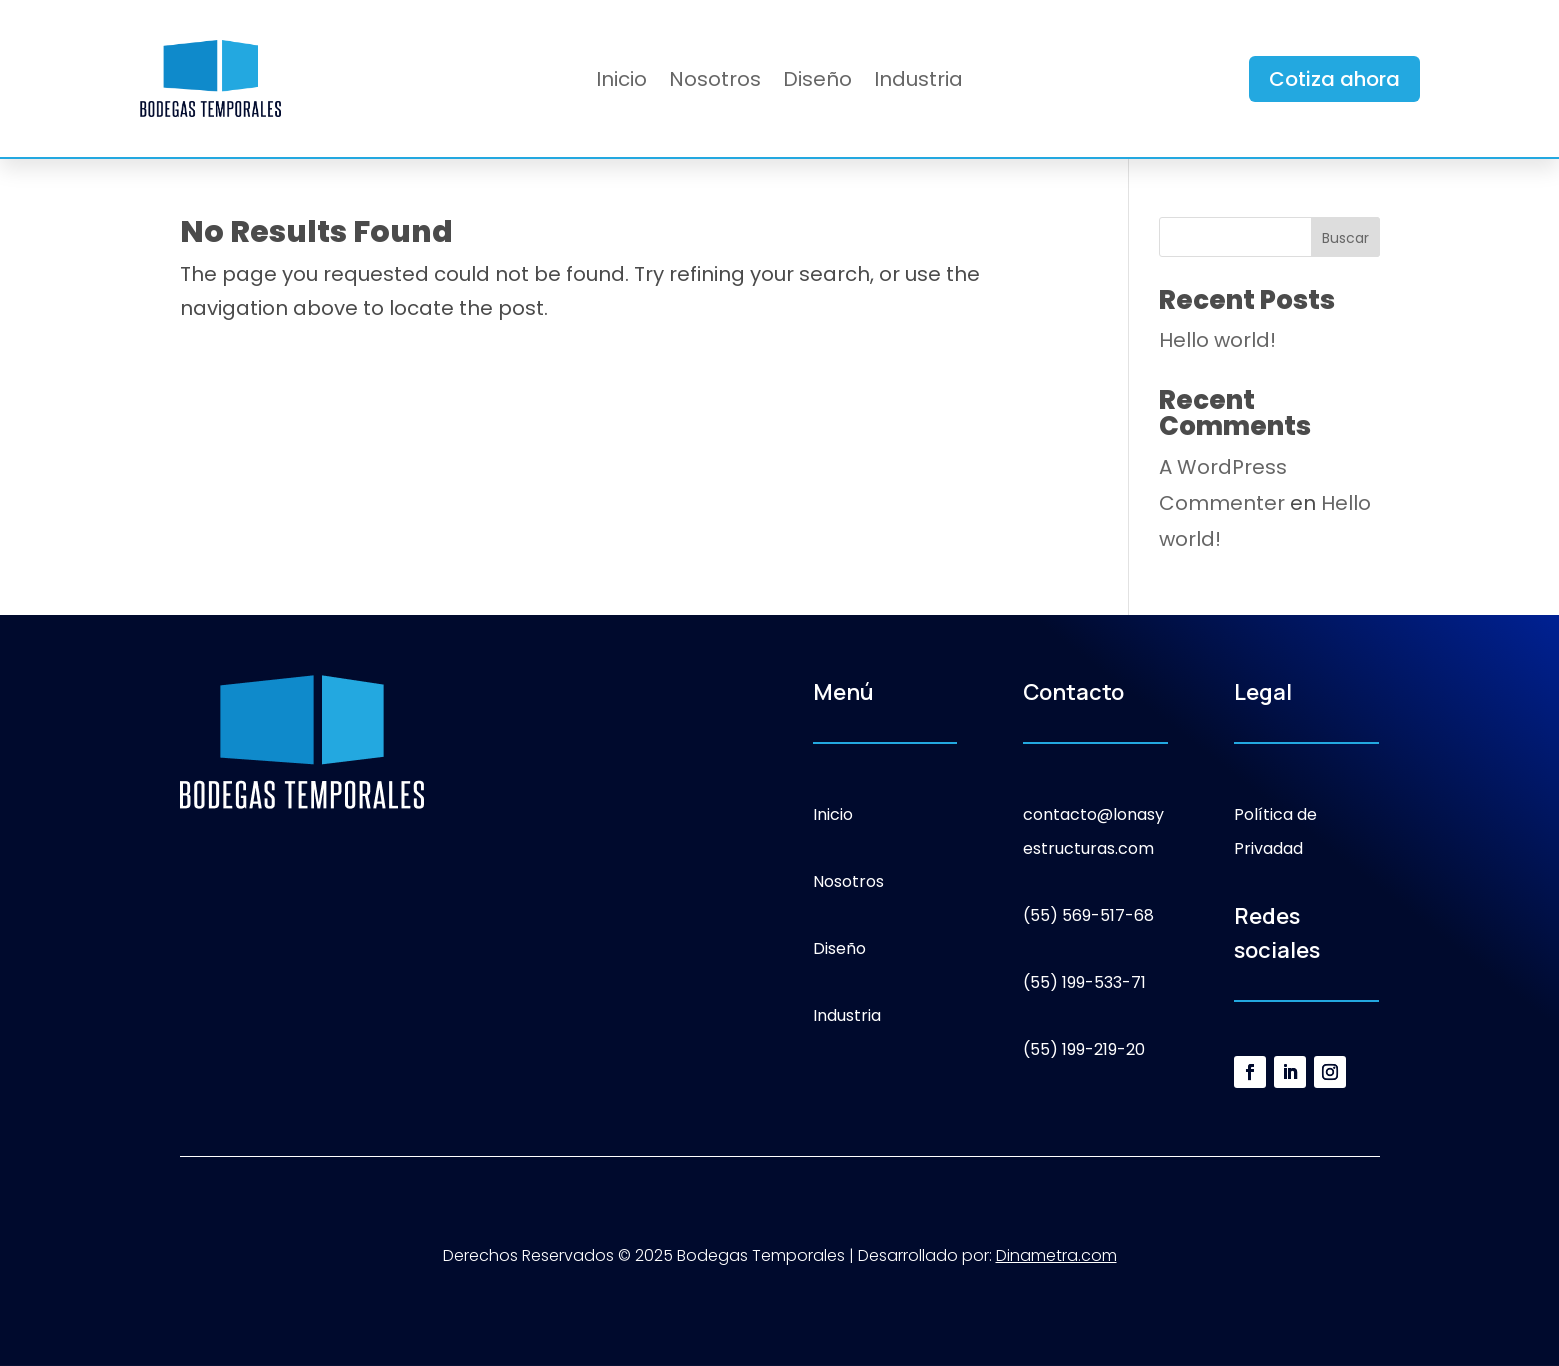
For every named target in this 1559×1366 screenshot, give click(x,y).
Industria (918, 82)
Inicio (621, 82)
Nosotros (715, 82)
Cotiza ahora (1334, 79)
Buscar (1345, 238)
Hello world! (1217, 340)
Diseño (817, 82)
